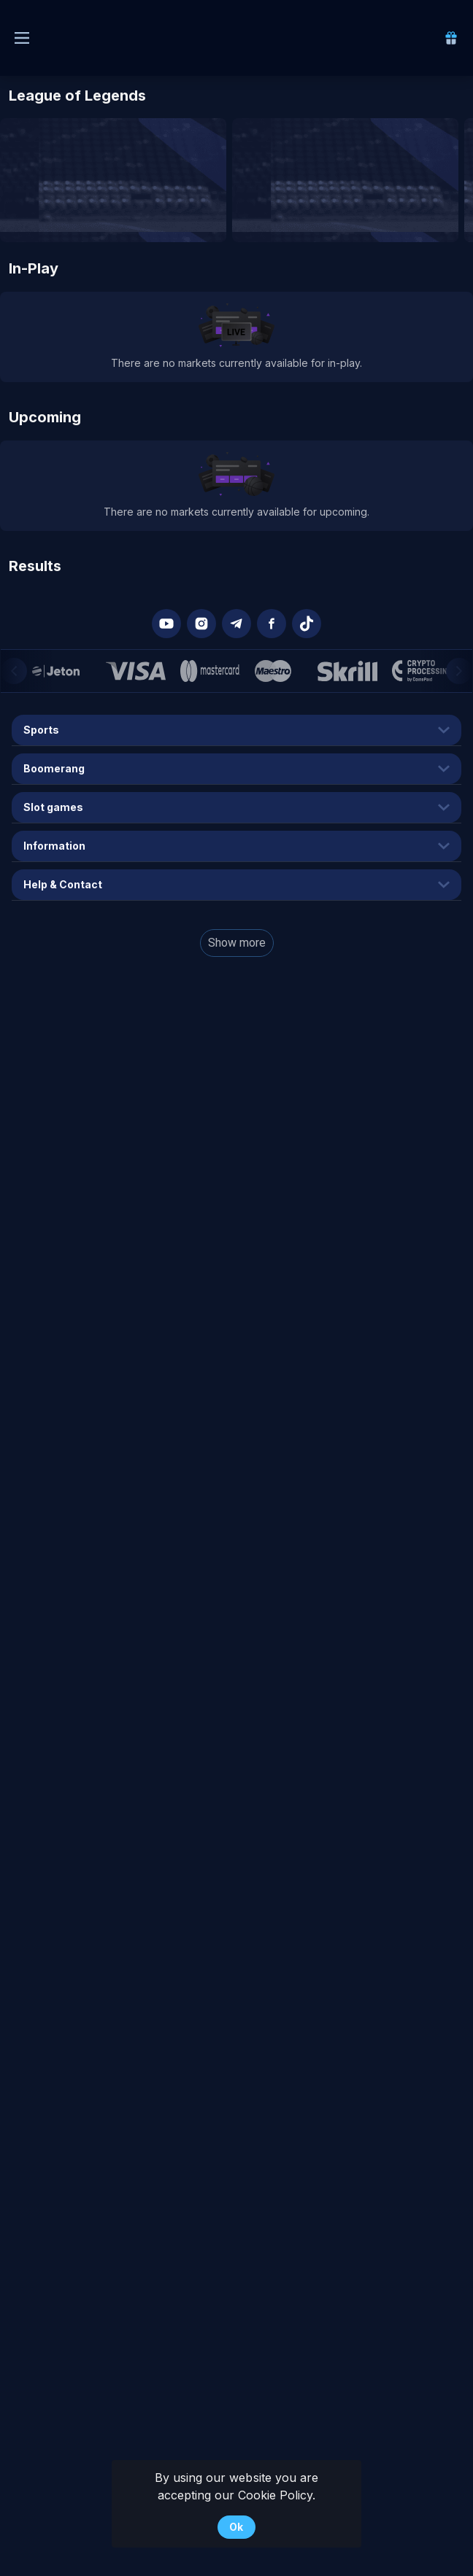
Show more (237, 943)
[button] (166, 623)
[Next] (459, 671)
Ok (236, 2527)
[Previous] (14, 671)
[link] (451, 38)
